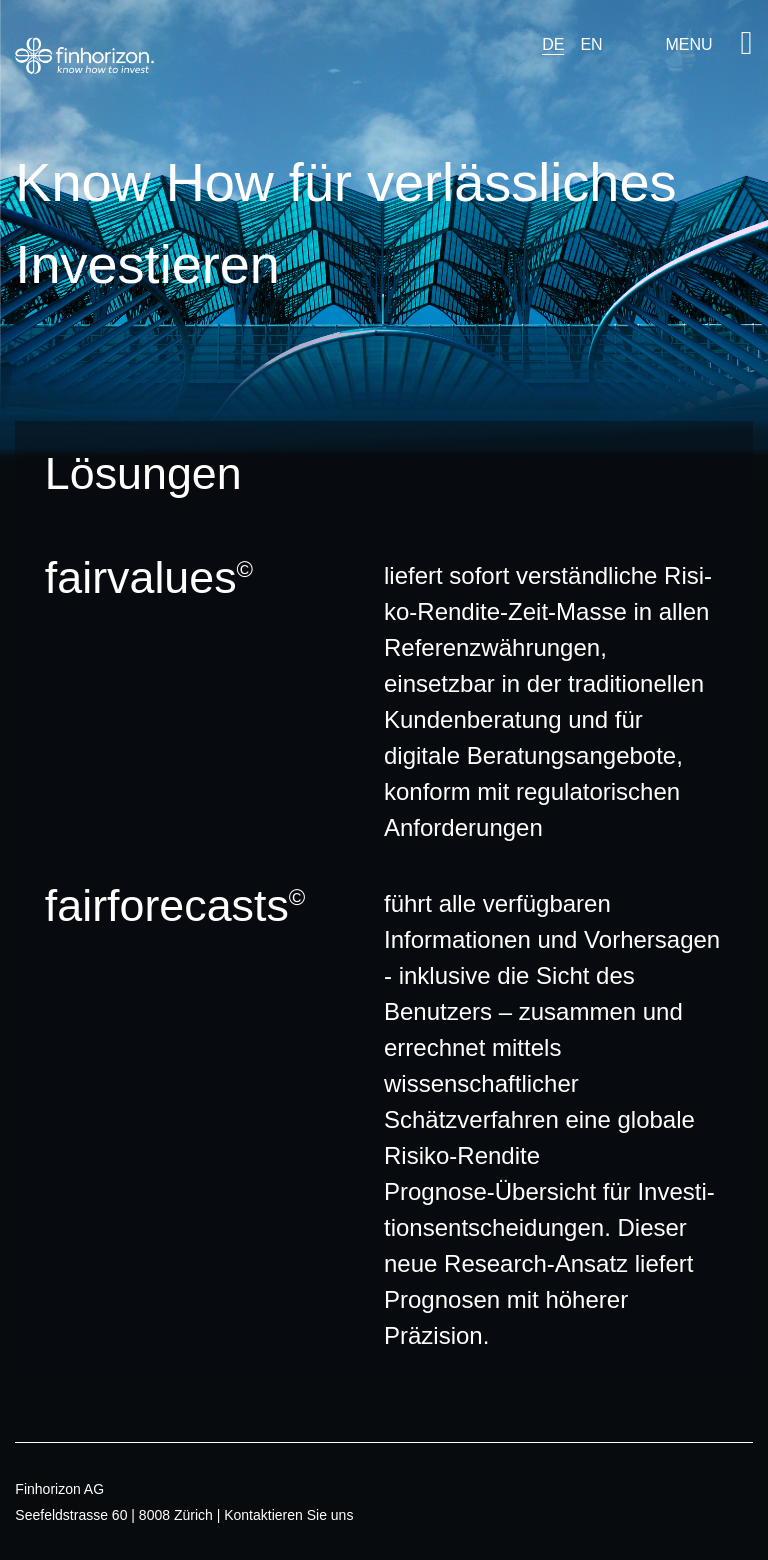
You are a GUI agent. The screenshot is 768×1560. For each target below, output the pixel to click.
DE (553, 44)
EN (591, 44)
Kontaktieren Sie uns (288, 1515)
